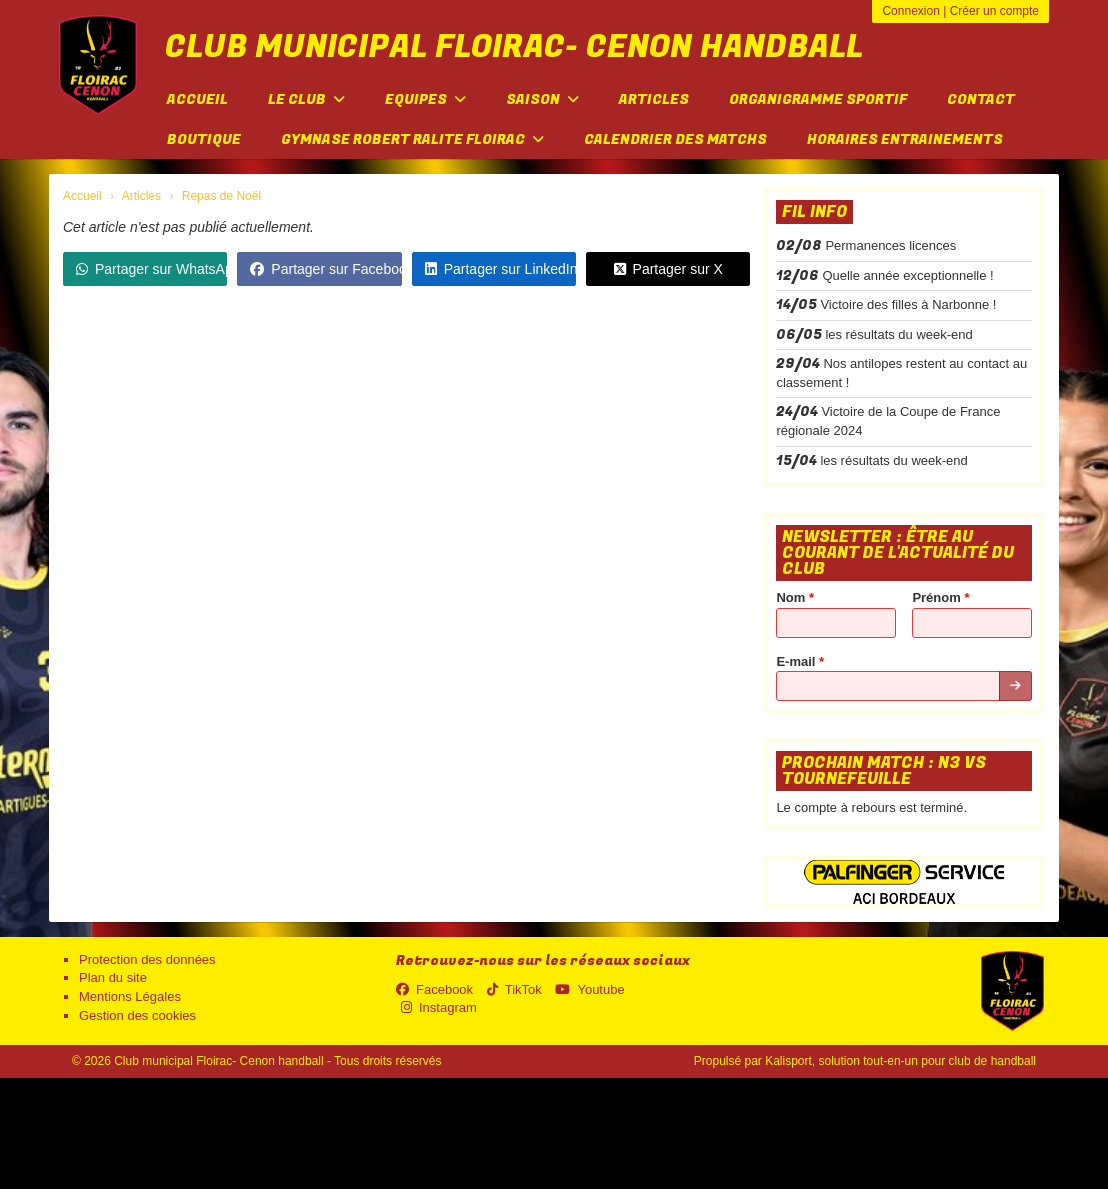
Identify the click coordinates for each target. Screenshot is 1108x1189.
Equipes (425, 99)
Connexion (910, 11)
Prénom (940, 597)
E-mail (800, 661)
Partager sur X (668, 269)
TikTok (514, 989)
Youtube (589, 989)
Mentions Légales (130, 996)
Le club (306, 99)
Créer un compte (994, 11)
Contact (981, 99)
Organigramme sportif (818, 99)
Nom (795, 597)
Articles (654, 99)
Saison (542, 99)
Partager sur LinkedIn (500, 269)
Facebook (434, 989)
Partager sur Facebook (325, 269)
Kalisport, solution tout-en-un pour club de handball (900, 1061)
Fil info (814, 212)
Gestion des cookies (137, 1015)
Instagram (439, 1007)
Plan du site (113, 977)
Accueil (197, 99)
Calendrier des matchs (675, 139)
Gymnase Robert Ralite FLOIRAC (412, 139)
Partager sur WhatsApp (151, 269)
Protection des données (147, 959)
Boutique (204, 139)
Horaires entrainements (905, 139)
